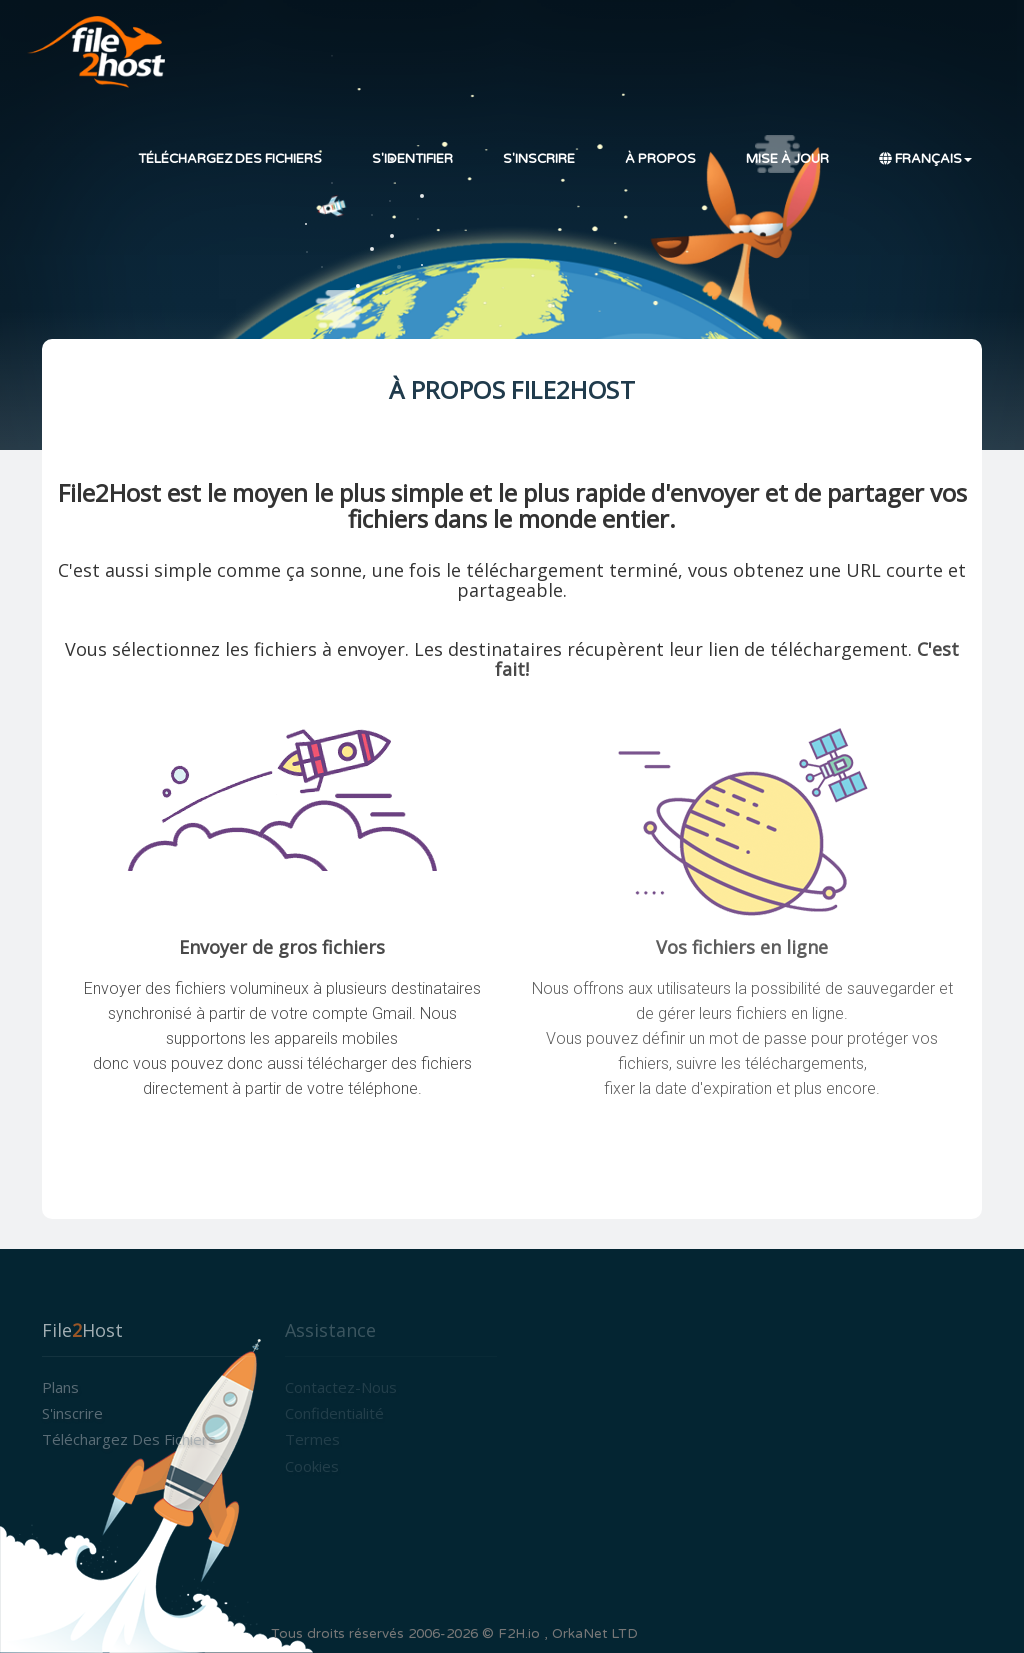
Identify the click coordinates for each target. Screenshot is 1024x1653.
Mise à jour (787, 159)
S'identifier (412, 159)
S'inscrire (539, 159)
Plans (60, 1387)
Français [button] (925, 159)
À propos (660, 159)
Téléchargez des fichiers (230, 159)
